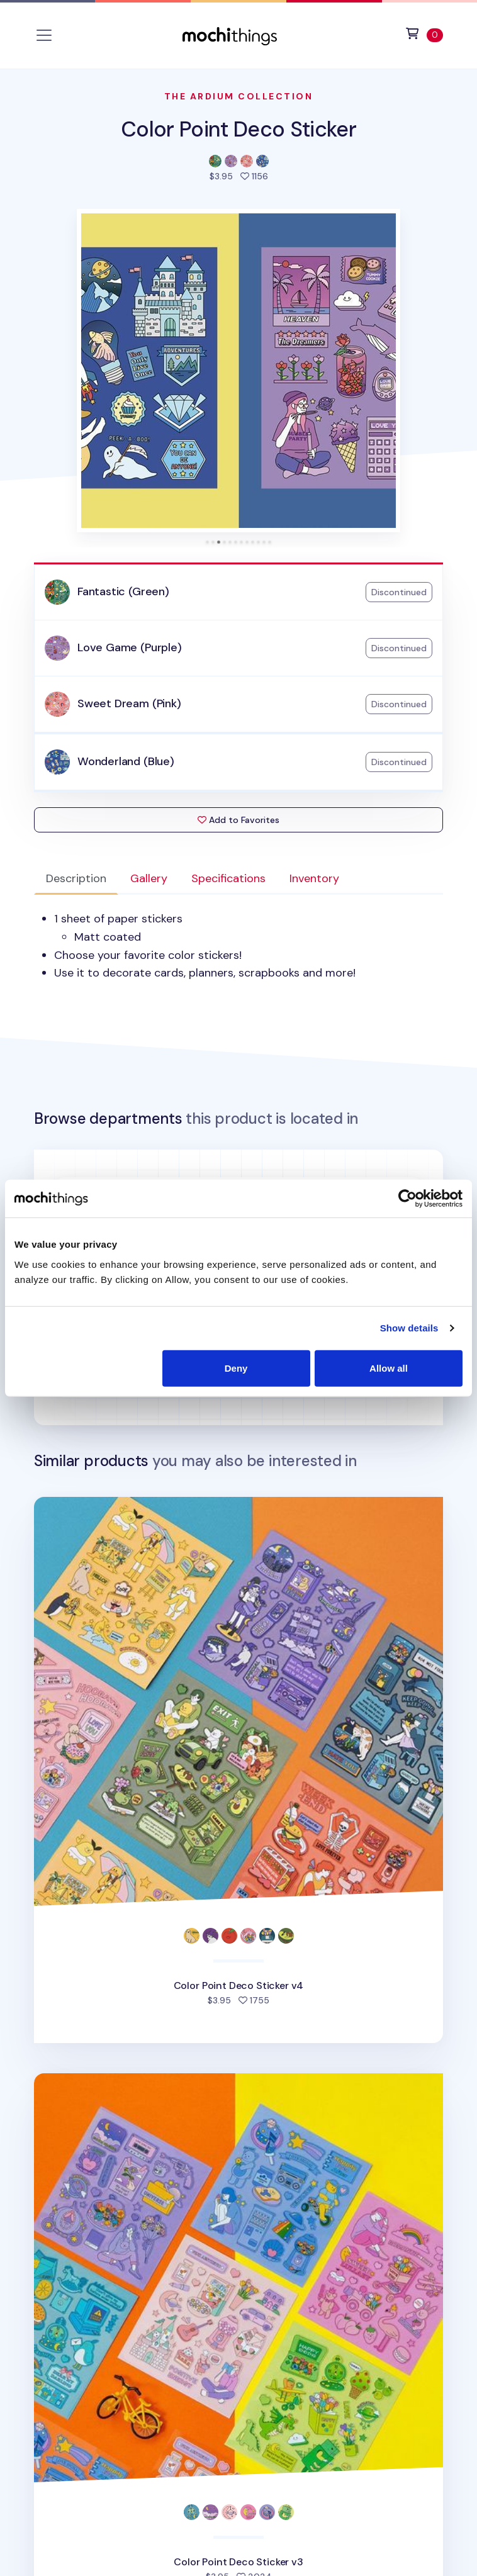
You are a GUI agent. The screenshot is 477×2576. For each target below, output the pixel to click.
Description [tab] (76, 878)
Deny (236, 1367)
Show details (409, 1328)
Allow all (388, 1367)
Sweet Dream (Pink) (129, 703)
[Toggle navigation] (44, 35)
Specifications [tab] (228, 878)
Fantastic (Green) (123, 591)
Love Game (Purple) (129, 647)
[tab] (207, 542)
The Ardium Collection (238, 96)
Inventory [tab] (314, 878)
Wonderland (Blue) (125, 761)
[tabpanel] (238, 946)
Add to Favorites (238, 820)
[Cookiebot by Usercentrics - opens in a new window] (407, 1198)
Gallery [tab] (148, 878)
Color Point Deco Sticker (238, 129)
